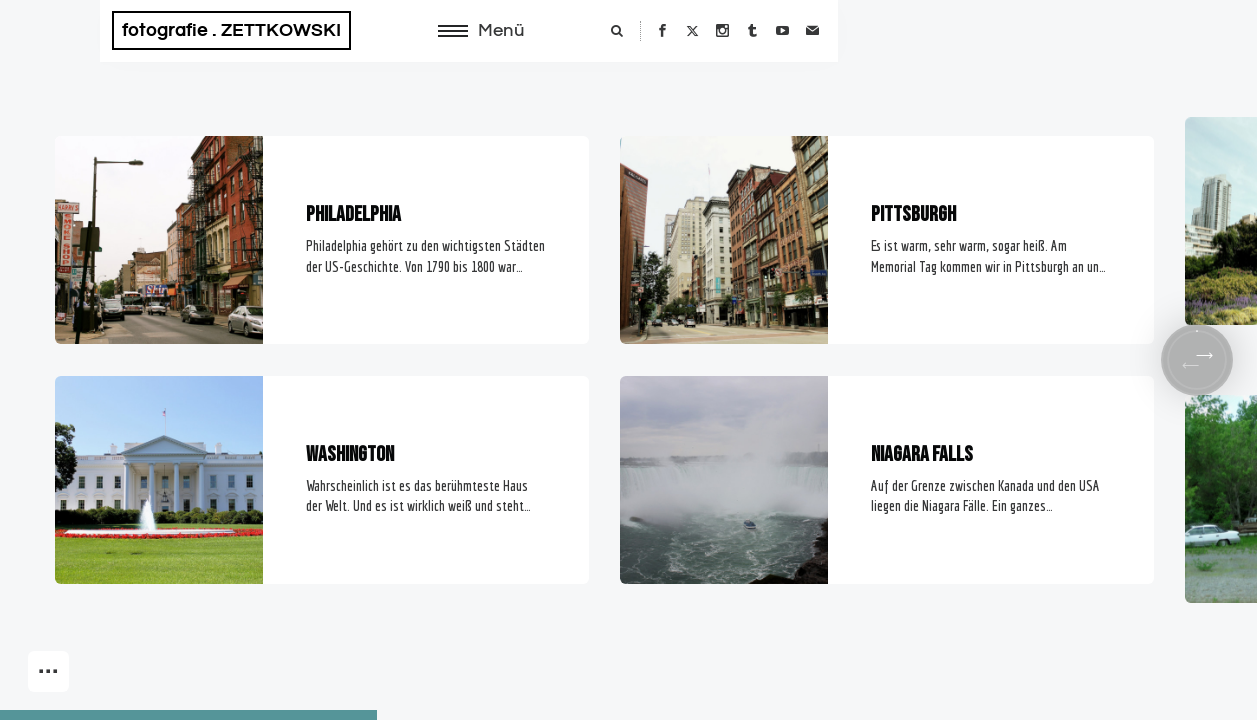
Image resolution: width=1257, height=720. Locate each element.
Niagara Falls (922, 454)
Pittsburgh (913, 214)
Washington (350, 454)
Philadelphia (353, 214)
